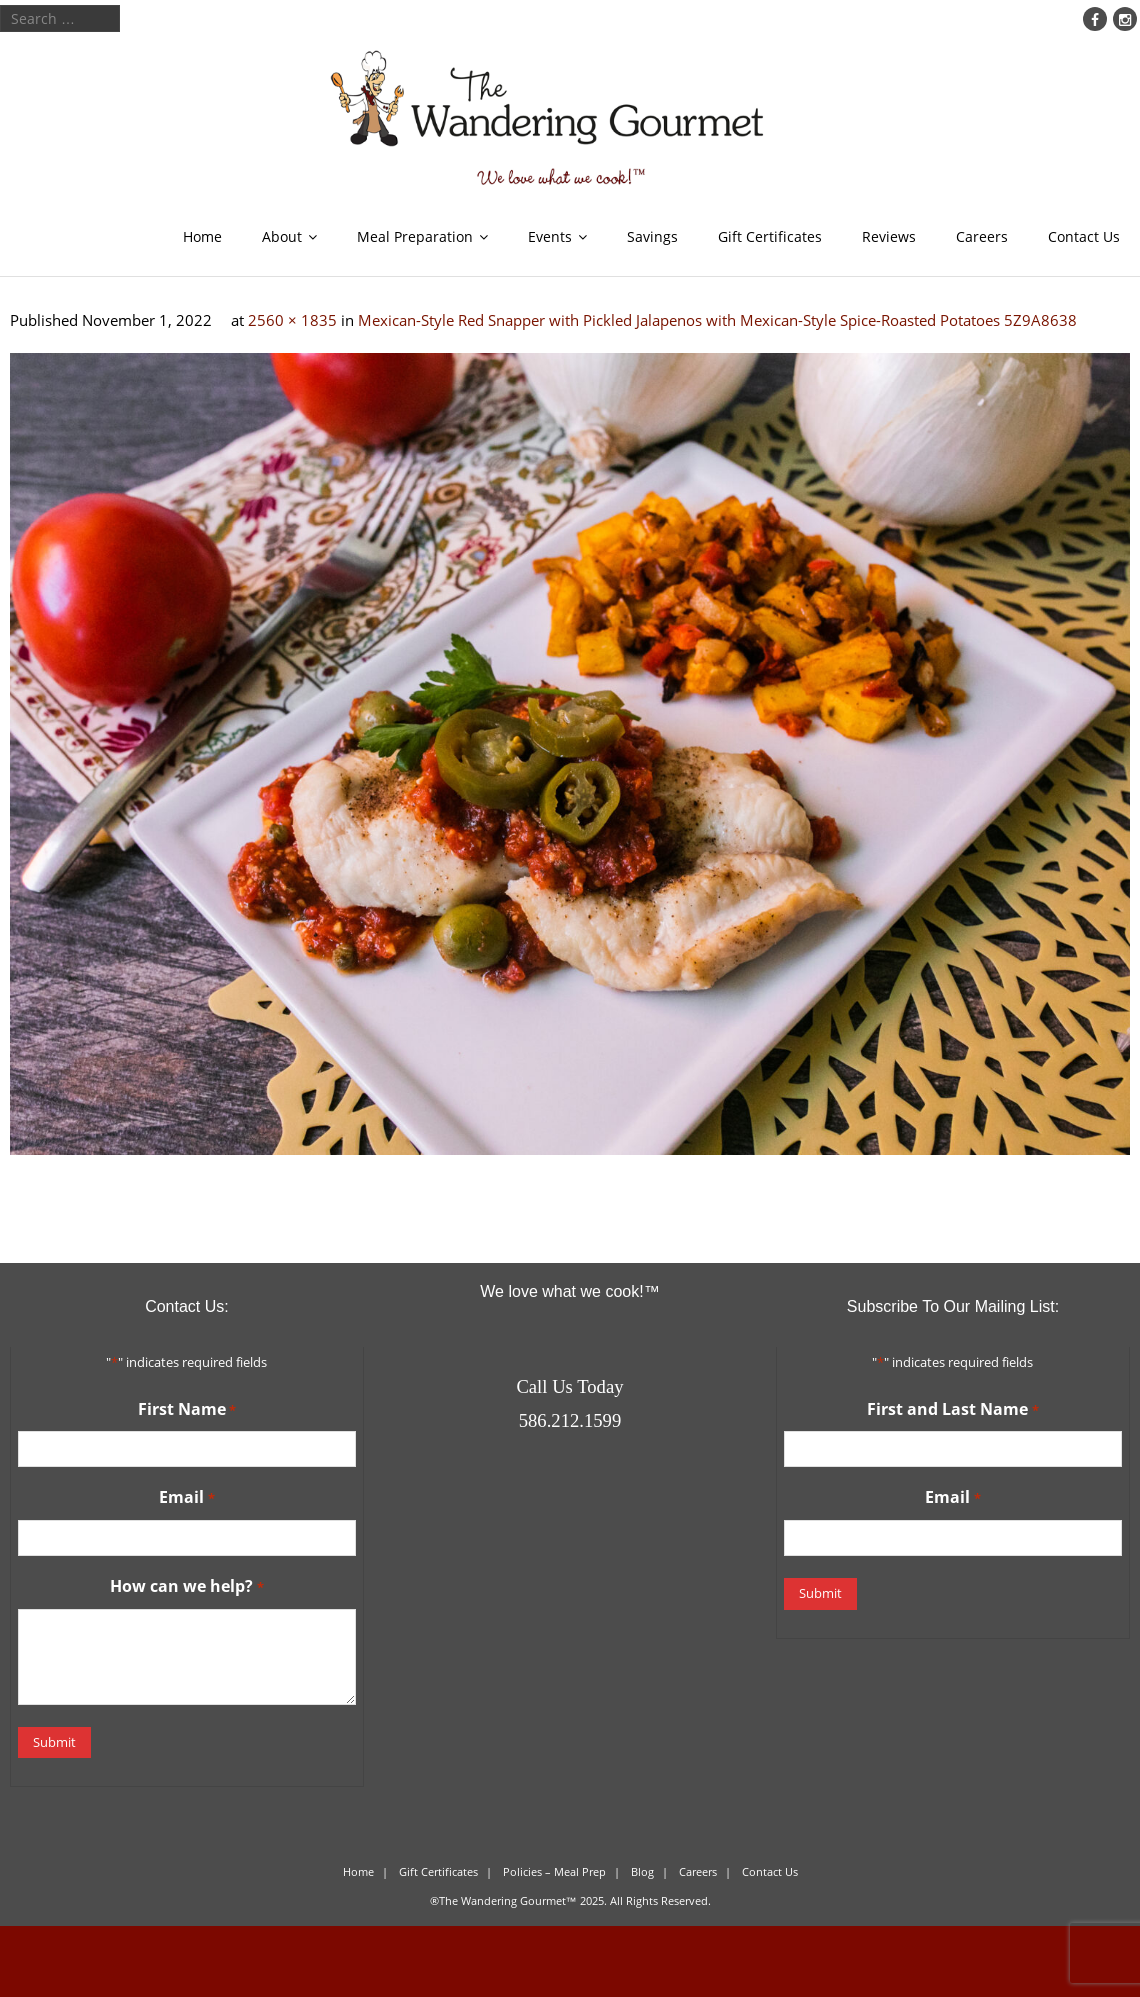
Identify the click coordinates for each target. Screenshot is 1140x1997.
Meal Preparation (415, 236)
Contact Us (1084, 236)
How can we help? (186, 1587)
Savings (652, 236)
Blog (642, 1871)
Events (550, 236)
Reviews (889, 236)
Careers (982, 236)
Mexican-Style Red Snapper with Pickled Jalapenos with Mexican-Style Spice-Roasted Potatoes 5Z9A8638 (717, 320)
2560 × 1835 (292, 320)
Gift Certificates (770, 236)
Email (186, 1498)
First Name (187, 1410)
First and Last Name (952, 1410)
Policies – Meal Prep (554, 1871)
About (282, 236)
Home (202, 236)
